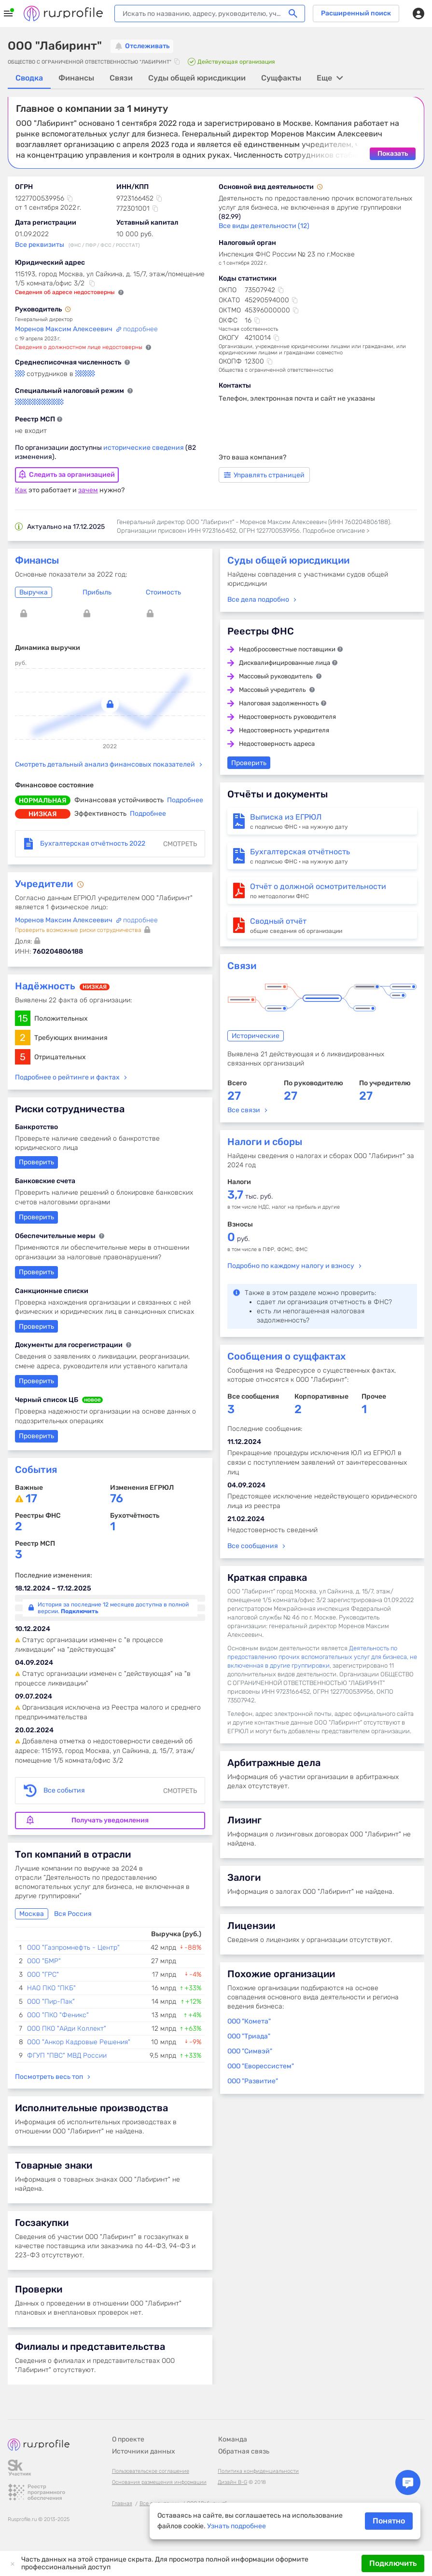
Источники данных (143, 2451)
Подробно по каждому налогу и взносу (290, 1265)
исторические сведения (144, 447)
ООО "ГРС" (43, 1974)
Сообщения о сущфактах (286, 1356)
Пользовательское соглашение (150, 2471)
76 (116, 1498)
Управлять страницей (264, 475)
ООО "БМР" (44, 1960)
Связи (241, 965)
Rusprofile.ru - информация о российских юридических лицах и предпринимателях (63, 13)
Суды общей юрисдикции (288, 560)
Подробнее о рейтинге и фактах (67, 1077)
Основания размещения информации (159, 2482)
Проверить (36, 1326)
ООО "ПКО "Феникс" (58, 2014)
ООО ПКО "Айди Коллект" (66, 2028)
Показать (392, 153)
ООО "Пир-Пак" (51, 2001)
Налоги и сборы (264, 1141)
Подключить (393, 2563)
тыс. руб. (250, 1196)
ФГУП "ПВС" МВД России (67, 2055)
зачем (88, 490)
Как (21, 490)
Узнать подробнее (236, 2526)
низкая (42, 813)
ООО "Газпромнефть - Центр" (73, 1947)
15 (23, 1018)
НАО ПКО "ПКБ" (51, 1987)
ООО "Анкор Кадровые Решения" (78, 2041)
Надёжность (45, 985)
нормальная (43, 800)
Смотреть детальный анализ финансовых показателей (105, 764)
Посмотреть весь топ (49, 2076)
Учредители (45, 883)
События (36, 1469)
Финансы (37, 560)
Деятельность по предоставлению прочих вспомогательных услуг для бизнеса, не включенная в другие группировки (322, 1656)
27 (234, 1095)
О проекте (128, 2439)
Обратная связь (243, 2451)
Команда (232, 2439)
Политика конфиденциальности (258, 2471)
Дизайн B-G (232, 2482)
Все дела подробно (258, 599)
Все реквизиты (39, 244)
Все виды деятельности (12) (264, 225)
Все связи (243, 1110)
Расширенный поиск (356, 13)
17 (31, 1498)
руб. (238, 1238)
